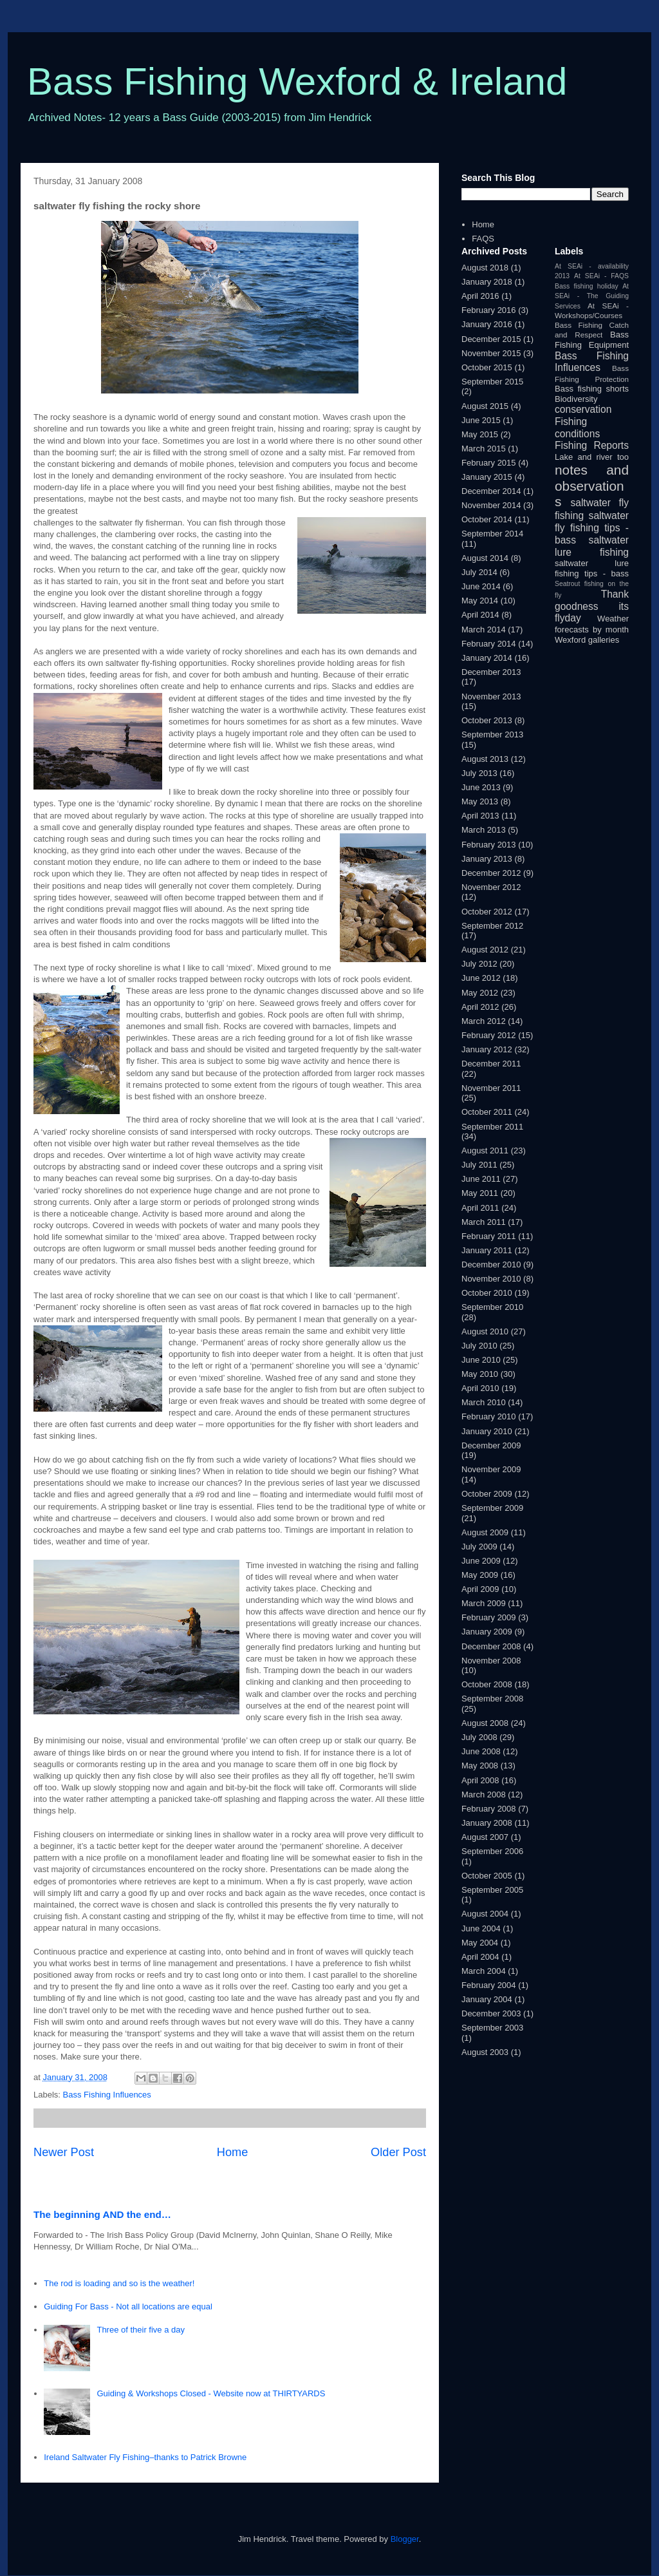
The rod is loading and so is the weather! (119, 2283)
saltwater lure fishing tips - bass (592, 568)
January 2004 (486, 1999)
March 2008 (483, 1794)
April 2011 (480, 1208)
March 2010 (483, 1402)
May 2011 (479, 1193)
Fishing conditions (577, 427)
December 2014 (491, 491)
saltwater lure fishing (592, 546)
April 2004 (480, 1957)
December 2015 (491, 339)
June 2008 (481, 1751)
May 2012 (479, 993)
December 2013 (491, 672)
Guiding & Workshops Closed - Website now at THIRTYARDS (211, 2393)
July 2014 (479, 572)
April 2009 (480, 1589)
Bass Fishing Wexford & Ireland (297, 81)
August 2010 (484, 1331)
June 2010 (481, 1360)
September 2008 (492, 1698)
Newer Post (63, 2152)
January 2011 (486, 1250)
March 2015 (483, 448)
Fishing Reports (592, 445)
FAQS (483, 238)
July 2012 (479, 964)
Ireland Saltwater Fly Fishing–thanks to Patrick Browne (145, 2457)
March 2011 (483, 1222)
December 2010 (491, 1264)
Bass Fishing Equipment (592, 340)
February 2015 (488, 463)
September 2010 (492, 1307)
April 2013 (480, 815)
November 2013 (491, 696)
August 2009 (484, 1532)
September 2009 (492, 1508)
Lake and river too (592, 457)
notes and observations (592, 485)
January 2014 (486, 658)
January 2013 (486, 859)
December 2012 (491, 873)
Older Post (398, 2152)
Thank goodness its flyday (592, 606)
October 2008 (486, 1684)
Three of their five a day (141, 2329)
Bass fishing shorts (592, 388)
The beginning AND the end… (102, 2214)
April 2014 (480, 615)
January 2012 (486, 1049)
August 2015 (484, 406)
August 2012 (484, 949)
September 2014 (492, 533)
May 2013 (479, 801)
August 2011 (484, 1150)
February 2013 (488, 844)
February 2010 (488, 1416)
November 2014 (491, 505)
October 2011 (486, 1112)
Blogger (405, 2539)
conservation (583, 409)
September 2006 (492, 1851)
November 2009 (491, 1469)
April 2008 (480, 1780)
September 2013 (492, 734)
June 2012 (481, 978)
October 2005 (486, 1875)
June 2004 (481, 1928)
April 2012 (480, 1007)
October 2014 (486, 519)
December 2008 (491, 1646)
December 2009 (491, 1445)
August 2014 (484, 558)
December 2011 (491, 1063)
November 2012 (491, 887)
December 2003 (491, 2013)
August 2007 (484, 1837)
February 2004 (488, 1985)
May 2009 (479, 1575)
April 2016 (480, 296)
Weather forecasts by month (592, 624)
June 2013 (481, 787)
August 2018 (484, 267)
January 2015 (486, 477)
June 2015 (481, 420)
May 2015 (479, 434)
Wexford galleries (587, 640)
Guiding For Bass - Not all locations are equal (128, 2306)
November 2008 (491, 1660)
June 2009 (481, 1561)
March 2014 (483, 629)
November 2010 (491, 1278)
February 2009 (488, 1617)
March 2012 (483, 1021)
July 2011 (479, 1165)
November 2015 (491, 353)
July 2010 (479, 1345)
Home (232, 2152)
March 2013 (483, 830)
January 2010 (486, 1431)
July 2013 (479, 773)
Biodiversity (576, 399)
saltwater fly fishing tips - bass (592, 527)
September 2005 (492, 1890)
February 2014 (488, 644)
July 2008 (479, 1737)
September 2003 (492, 2027)
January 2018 (486, 282)
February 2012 (488, 1035)
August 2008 (484, 1723)
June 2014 (481, 586)
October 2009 (486, 1494)
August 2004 (484, 1913)
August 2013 (484, 759)
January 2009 (486, 1631)
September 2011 (492, 1127)
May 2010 (479, 1374)
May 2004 (479, 1942)
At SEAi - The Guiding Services (592, 296)
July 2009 (479, 1546)
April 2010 (480, 1388)
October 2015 (486, 367)
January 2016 (486, 324)
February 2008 (488, 1809)
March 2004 (483, 1971)
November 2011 (491, 1088)
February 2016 (488, 310)
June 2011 (481, 1179)
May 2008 (479, 1765)
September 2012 (492, 926)
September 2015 (492, 381)
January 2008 (486, 1823)
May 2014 (479, 600)
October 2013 (486, 720)
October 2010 (486, 1293)
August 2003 (484, 2052)
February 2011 (488, 1236)
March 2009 (483, 1603)
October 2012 (486, 911)
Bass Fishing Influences (107, 2094)
